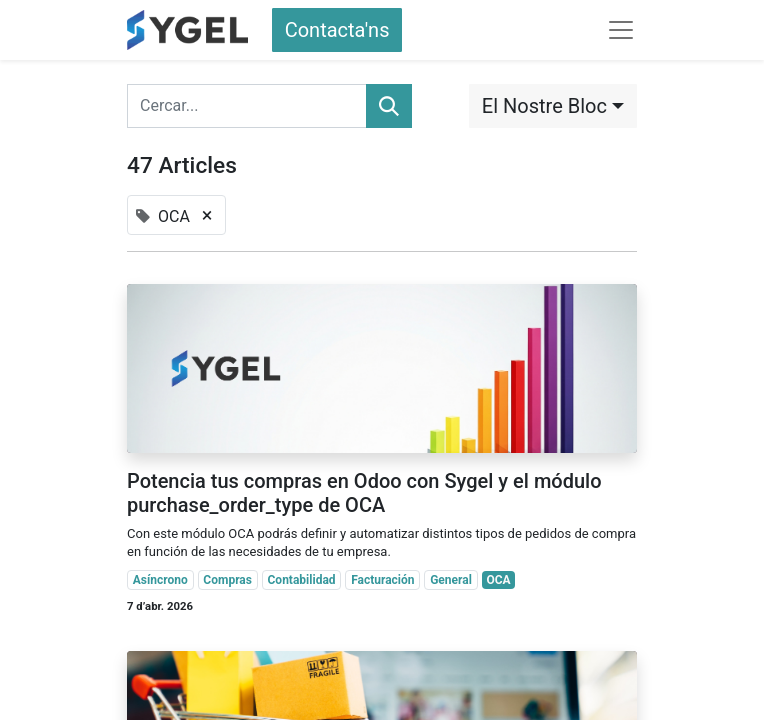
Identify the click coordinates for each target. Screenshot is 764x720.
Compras (227, 580)
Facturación (382, 580)
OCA (498, 580)
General (451, 580)
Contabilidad (302, 580)
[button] (553, 106)
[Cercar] (389, 106)
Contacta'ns (337, 30)
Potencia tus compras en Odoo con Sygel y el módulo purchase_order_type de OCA (364, 493)
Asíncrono (160, 580)
